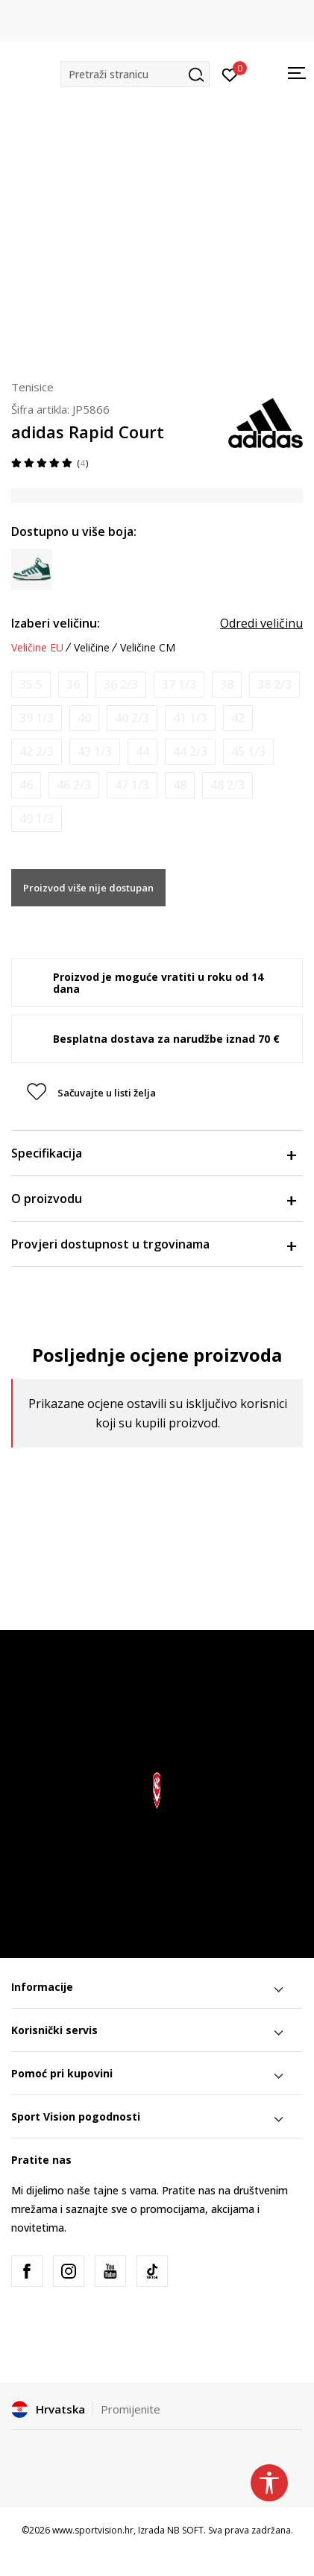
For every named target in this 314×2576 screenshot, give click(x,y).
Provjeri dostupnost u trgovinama (153, 1244)
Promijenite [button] (130, 2409)
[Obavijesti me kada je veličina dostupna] (31, 685)
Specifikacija (153, 1153)
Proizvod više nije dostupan (88, 887)
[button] (135, 74)
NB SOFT (185, 2530)
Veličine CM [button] (147, 648)
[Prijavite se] (230, 74)
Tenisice (32, 386)
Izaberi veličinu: (55, 623)
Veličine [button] (92, 648)
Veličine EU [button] (37, 648)
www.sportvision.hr (93, 2530)
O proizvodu (153, 1198)
